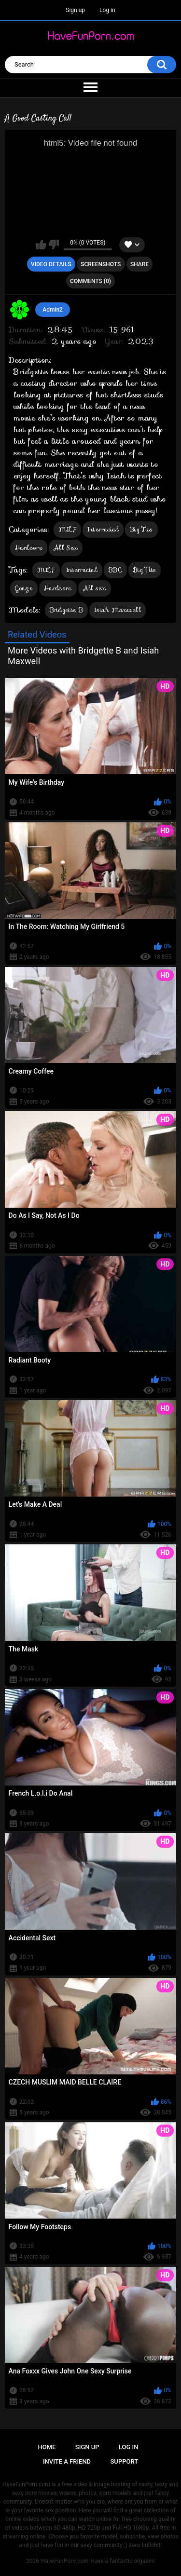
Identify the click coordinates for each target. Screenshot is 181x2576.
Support (125, 2461)
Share (139, 264)
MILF (67, 529)
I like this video (41, 244)
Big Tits (141, 529)
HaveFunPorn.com (65, 2561)
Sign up (75, 10)
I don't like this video (54, 244)
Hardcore (28, 547)
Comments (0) (90, 281)
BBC (115, 569)
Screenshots (101, 264)
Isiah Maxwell (117, 609)
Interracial (103, 529)
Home (47, 2447)
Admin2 (52, 309)
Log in (107, 10)
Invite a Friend (67, 2461)
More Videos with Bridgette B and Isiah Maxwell (83, 655)
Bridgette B (66, 609)
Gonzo (24, 588)
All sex (94, 588)
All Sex (66, 547)
